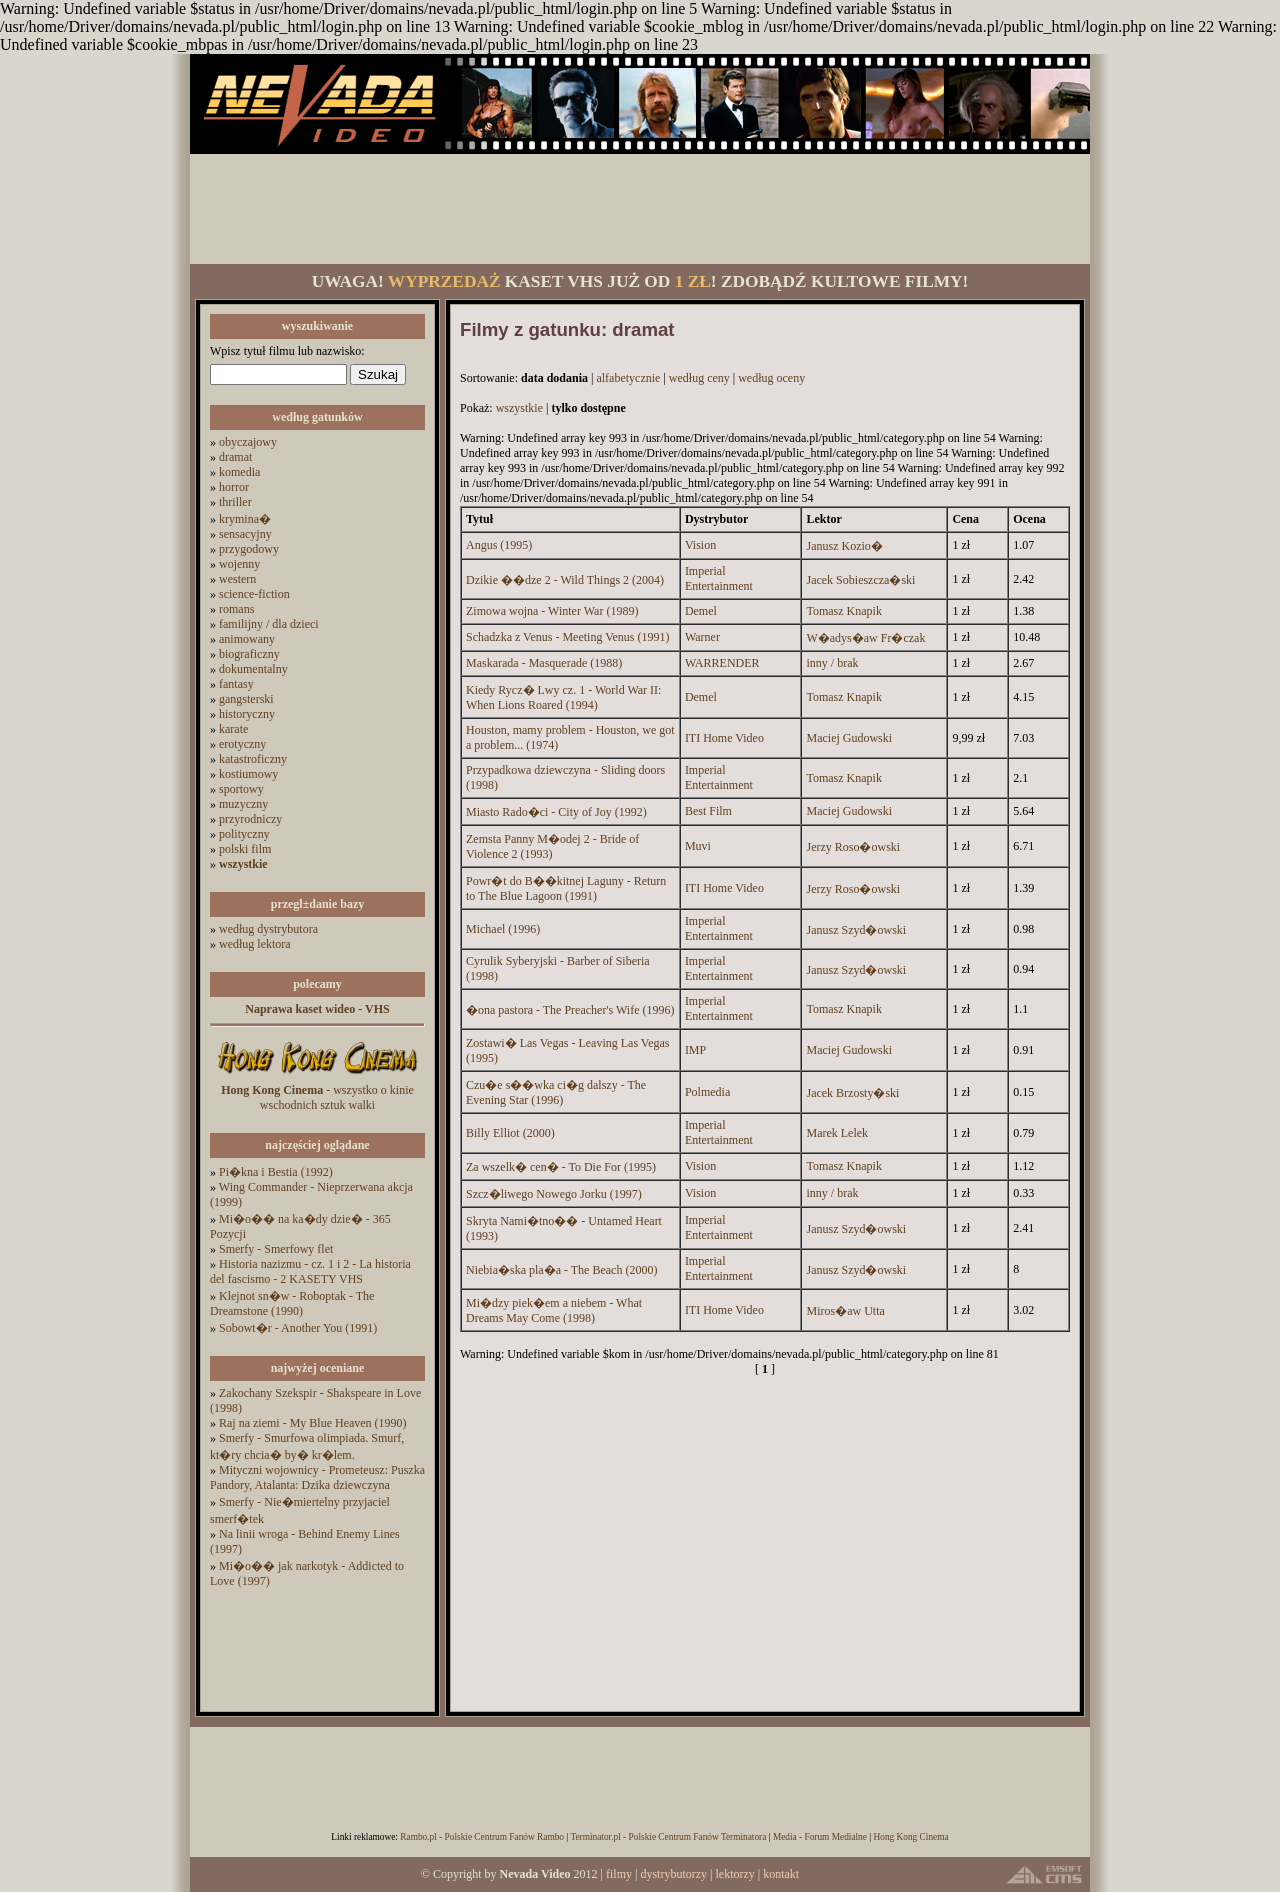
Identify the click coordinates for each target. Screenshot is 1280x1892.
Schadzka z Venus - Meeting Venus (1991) (568, 637)
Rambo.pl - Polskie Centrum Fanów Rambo (482, 1837)
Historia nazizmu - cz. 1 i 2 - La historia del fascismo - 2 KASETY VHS (310, 1271)
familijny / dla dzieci (269, 624)
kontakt (781, 1874)
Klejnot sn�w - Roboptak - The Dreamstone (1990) (292, 1303)
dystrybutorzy (673, 1874)
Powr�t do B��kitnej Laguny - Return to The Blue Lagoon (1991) (566, 888)
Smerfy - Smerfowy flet (276, 1249)
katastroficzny (253, 759)
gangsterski (246, 699)
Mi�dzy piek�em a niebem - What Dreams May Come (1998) (554, 1310)
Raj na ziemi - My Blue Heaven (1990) (313, 1423)
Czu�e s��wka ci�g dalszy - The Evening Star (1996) (556, 1092)
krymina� (245, 519)
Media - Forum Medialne (820, 1837)
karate (233, 729)
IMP (695, 1050)
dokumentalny (253, 669)
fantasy (236, 684)
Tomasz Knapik (843, 611)
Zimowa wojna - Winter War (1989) (552, 611)
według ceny (699, 378)
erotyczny (242, 744)
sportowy (241, 789)
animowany (247, 639)
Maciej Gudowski (849, 738)
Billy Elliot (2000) (510, 1133)
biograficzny (249, 654)
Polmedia (707, 1092)
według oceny (771, 378)
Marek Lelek (837, 1133)
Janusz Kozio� (844, 546)
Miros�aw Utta (845, 1311)
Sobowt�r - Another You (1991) (298, 1328)
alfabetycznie (628, 378)
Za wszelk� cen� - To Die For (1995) (561, 1167)
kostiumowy (248, 774)
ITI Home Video (724, 738)
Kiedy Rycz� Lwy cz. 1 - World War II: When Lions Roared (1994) (563, 697)
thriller (235, 502)
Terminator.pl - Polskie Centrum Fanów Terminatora (668, 1837)
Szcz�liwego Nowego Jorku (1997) (554, 1194)
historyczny (247, 714)
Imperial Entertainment (719, 578)
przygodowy (249, 549)
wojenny (239, 564)
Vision (700, 545)
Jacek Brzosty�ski (852, 1093)
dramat (235, 457)
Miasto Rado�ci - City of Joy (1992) (556, 812)
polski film (245, 849)
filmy (619, 1874)
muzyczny (243, 804)
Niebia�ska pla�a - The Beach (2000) (561, 1270)
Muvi (698, 846)
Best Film (708, 811)
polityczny (244, 834)
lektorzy (734, 1874)
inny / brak (832, 663)
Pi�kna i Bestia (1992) (276, 1172)
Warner (702, 637)
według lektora (255, 944)
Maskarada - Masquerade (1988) (544, 663)
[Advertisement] (640, 209)
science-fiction (254, 594)
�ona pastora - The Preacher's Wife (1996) (570, 1010)
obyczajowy (248, 442)
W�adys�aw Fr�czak (865, 638)
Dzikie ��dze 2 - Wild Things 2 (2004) (565, 580)
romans (236, 609)
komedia (239, 472)
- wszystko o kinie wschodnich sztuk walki (317, 1097)
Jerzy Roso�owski (853, 847)
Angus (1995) (499, 545)
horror (234, 487)
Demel (701, 611)
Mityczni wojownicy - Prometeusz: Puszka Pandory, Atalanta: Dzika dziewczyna (317, 1477)
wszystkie (519, 408)
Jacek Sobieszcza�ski (860, 580)
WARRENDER (722, 663)
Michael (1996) (503, 929)
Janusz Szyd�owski (856, 930)
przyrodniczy (250, 819)
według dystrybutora (268, 929)
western (237, 579)
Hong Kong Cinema (910, 1837)
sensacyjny (245, 534)
